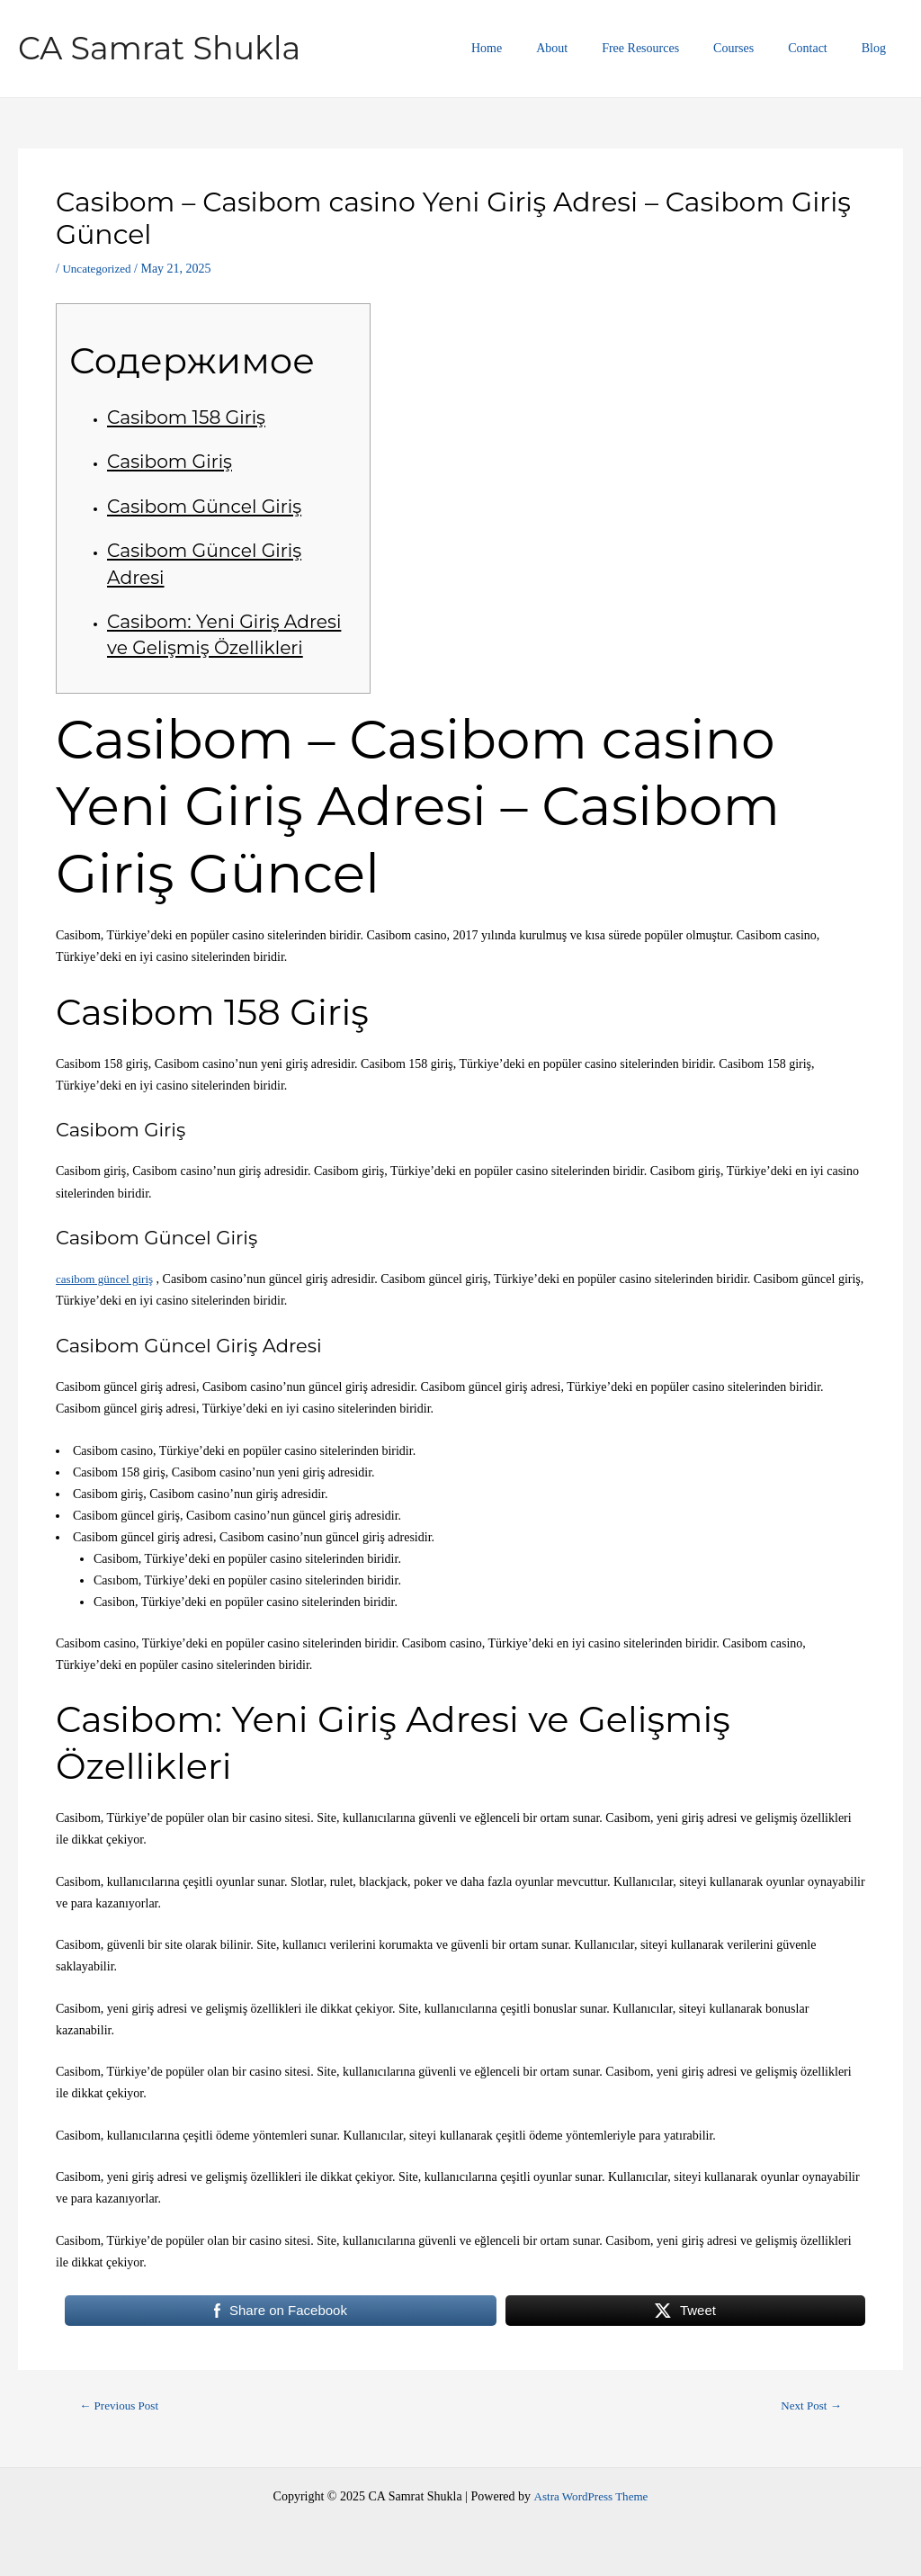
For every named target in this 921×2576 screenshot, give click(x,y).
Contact (821, 48)
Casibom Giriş (172, 461)
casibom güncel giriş (108, 1279)
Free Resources (672, 48)
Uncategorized (99, 268)
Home (536, 48)
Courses (756, 48)
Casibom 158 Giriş (189, 417)
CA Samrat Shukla (159, 48)
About (592, 48)
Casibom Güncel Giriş (207, 506)
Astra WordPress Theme (591, 2496)
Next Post (807, 2406)
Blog (878, 48)
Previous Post (123, 2406)
